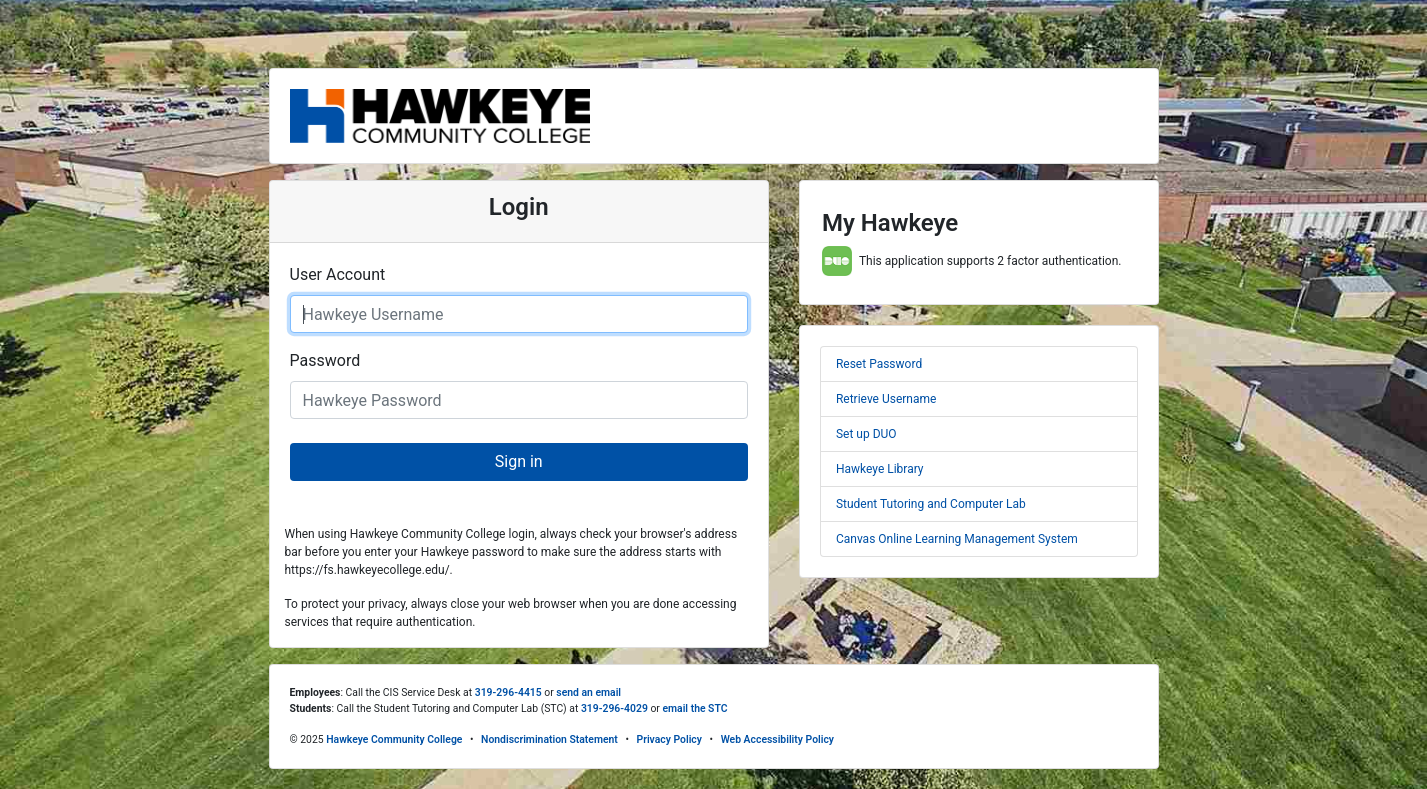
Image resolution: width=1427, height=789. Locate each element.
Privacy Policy (669, 739)
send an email (588, 692)
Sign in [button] (519, 461)
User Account (338, 274)
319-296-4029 (614, 708)
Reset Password (879, 364)
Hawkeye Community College (394, 739)
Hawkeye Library (880, 469)
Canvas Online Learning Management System (957, 539)
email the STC (694, 708)
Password (325, 360)
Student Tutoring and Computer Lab (931, 504)
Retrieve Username (886, 399)
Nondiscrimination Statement (549, 739)
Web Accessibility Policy (777, 739)
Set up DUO (866, 434)
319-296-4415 (508, 692)
